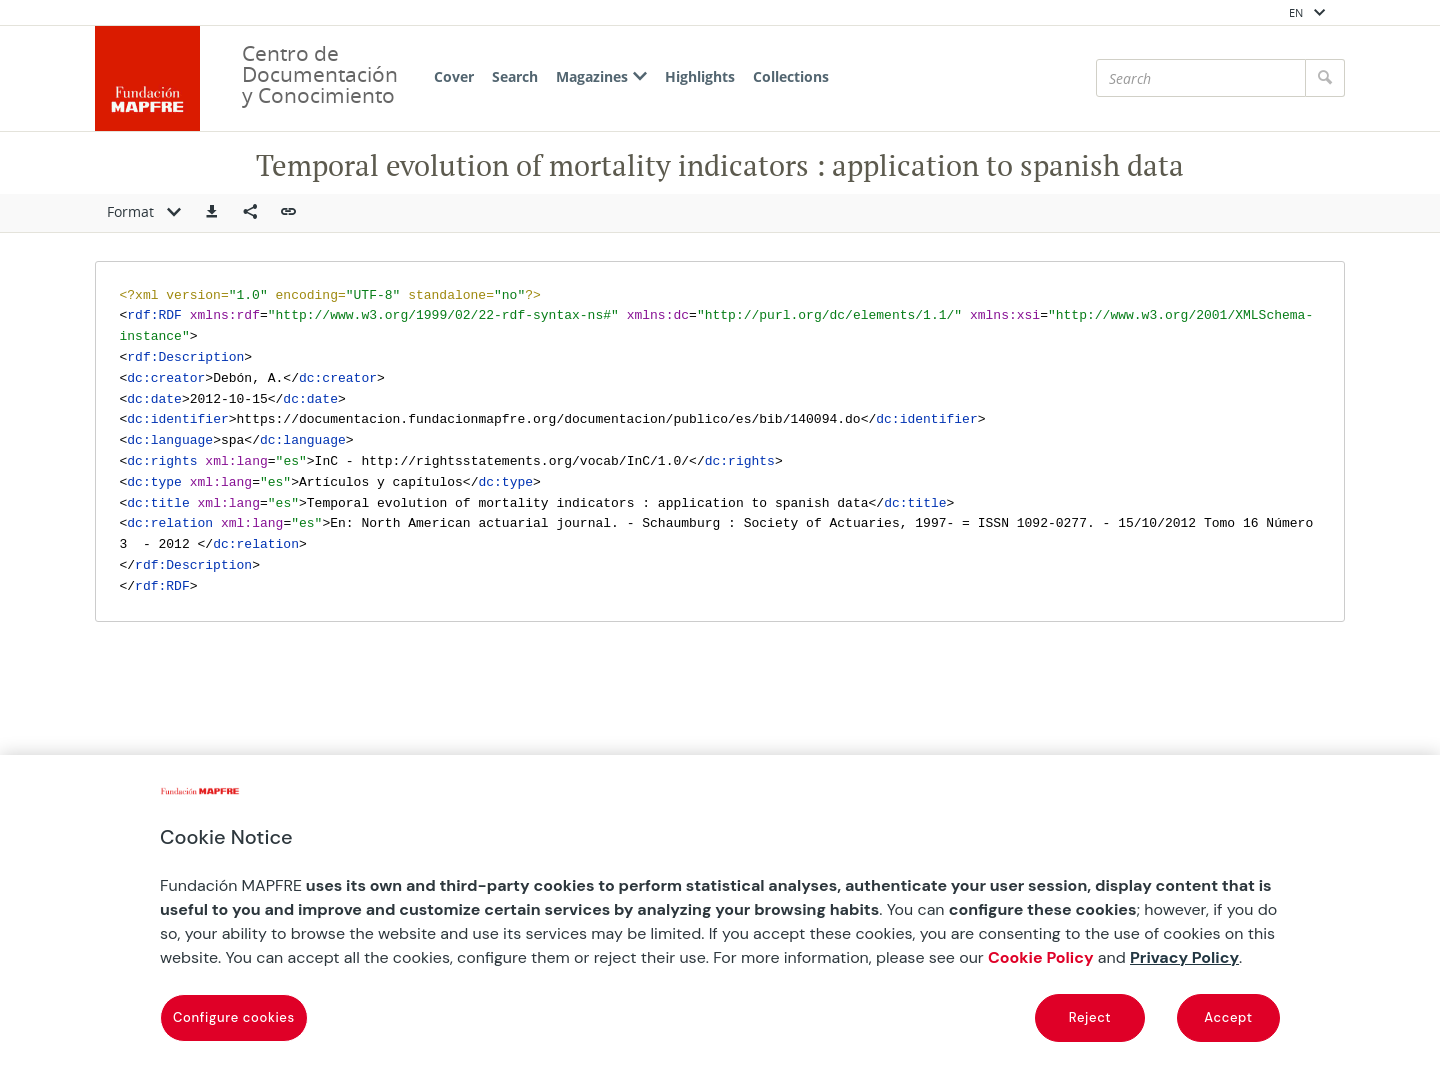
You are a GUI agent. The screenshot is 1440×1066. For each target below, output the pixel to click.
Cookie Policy (1041, 957)
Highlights (700, 76)
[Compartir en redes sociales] (250, 213)
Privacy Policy (1184, 957)
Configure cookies (234, 1017)
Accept (1228, 1017)
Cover (454, 76)
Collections (791, 76)
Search (515, 76)
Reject (1090, 1017)
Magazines (601, 76)
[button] (212, 213)
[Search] (1201, 78)
